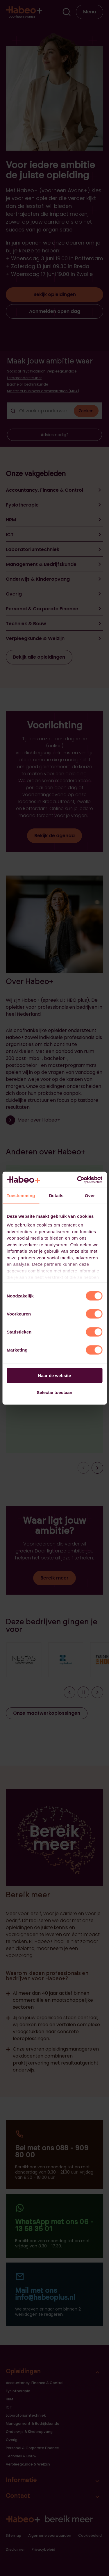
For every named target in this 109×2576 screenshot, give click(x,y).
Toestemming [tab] (21, 1195)
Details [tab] (56, 1195)
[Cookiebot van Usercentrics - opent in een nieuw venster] (77, 1179)
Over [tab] (90, 1195)
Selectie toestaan (54, 1392)
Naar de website (54, 1375)
